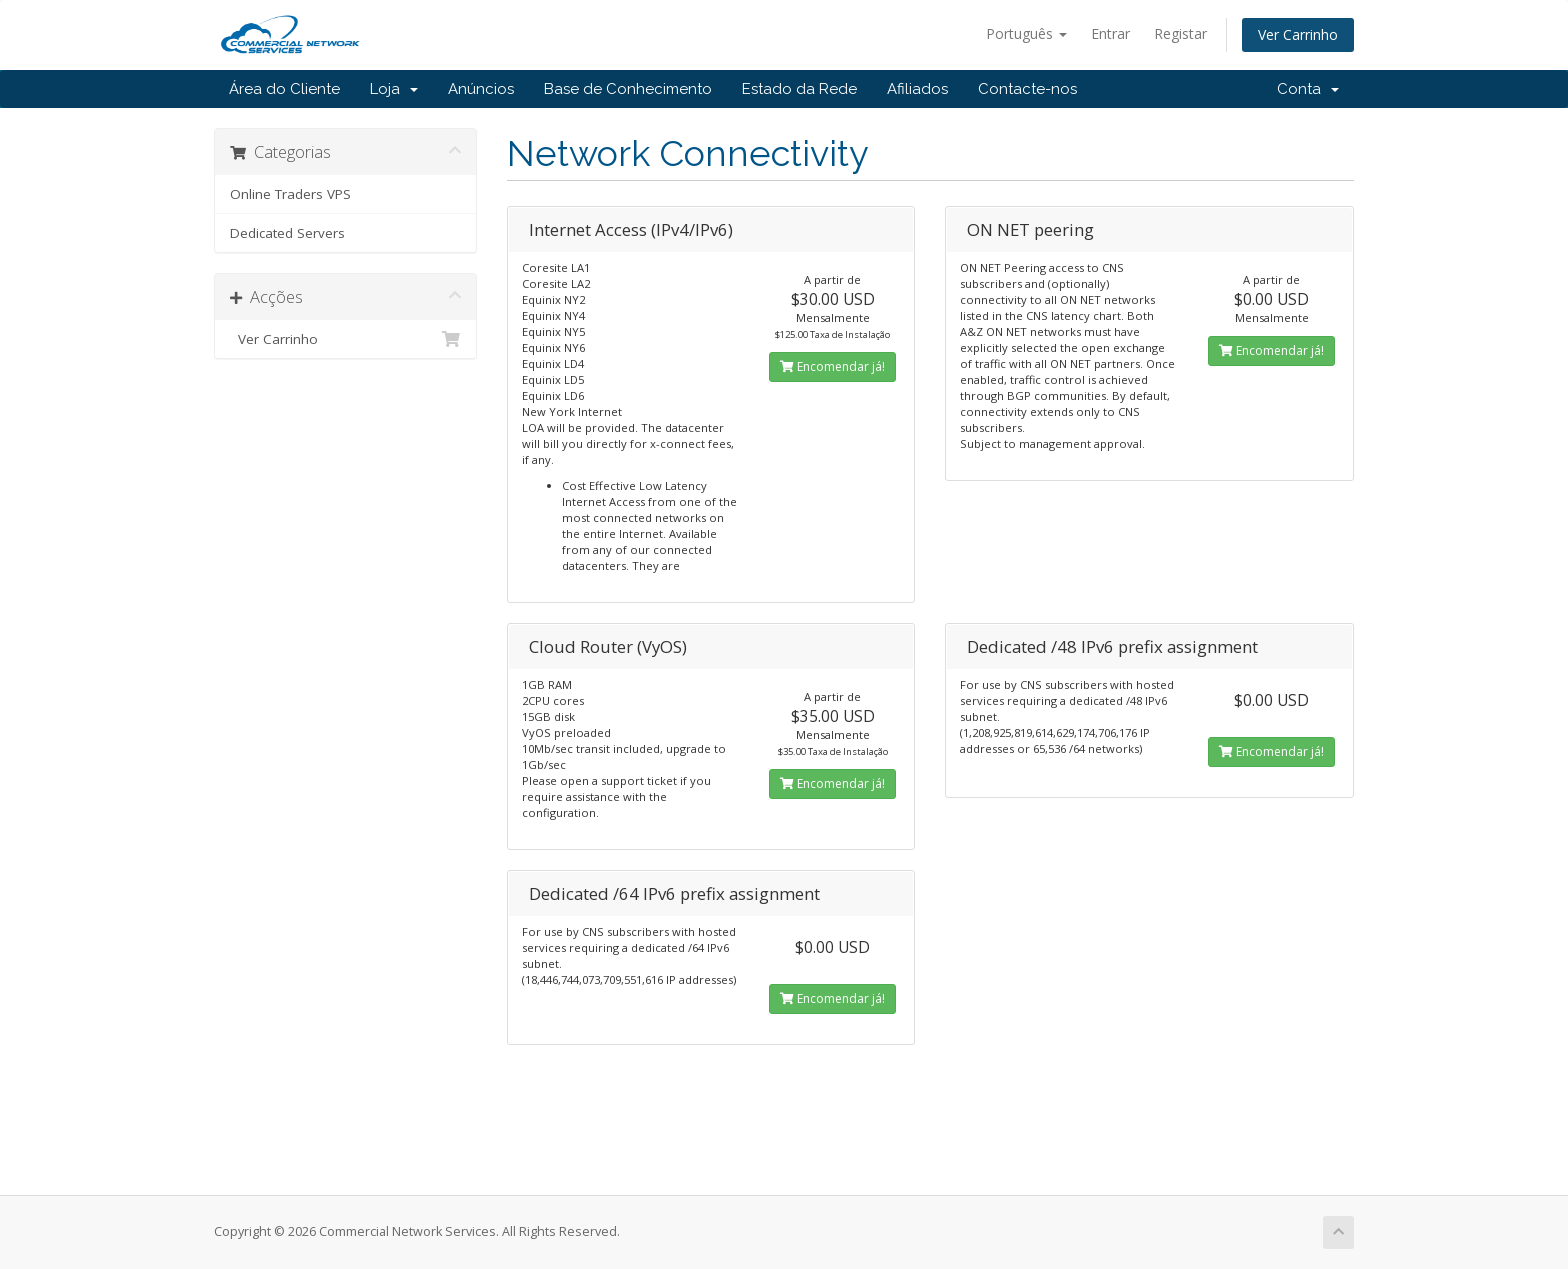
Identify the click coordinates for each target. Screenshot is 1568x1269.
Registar (1180, 33)
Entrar (1110, 33)
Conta (1308, 89)
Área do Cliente (284, 89)
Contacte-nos (1027, 89)
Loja (394, 89)
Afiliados (917, 89)
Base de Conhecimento (628, 89)
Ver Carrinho (1298, 34)
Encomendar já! (832, 366)
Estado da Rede (799, 89)
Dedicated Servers (287, 233)
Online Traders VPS (290, 194)
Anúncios (481, 89)
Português (1026, 33)
